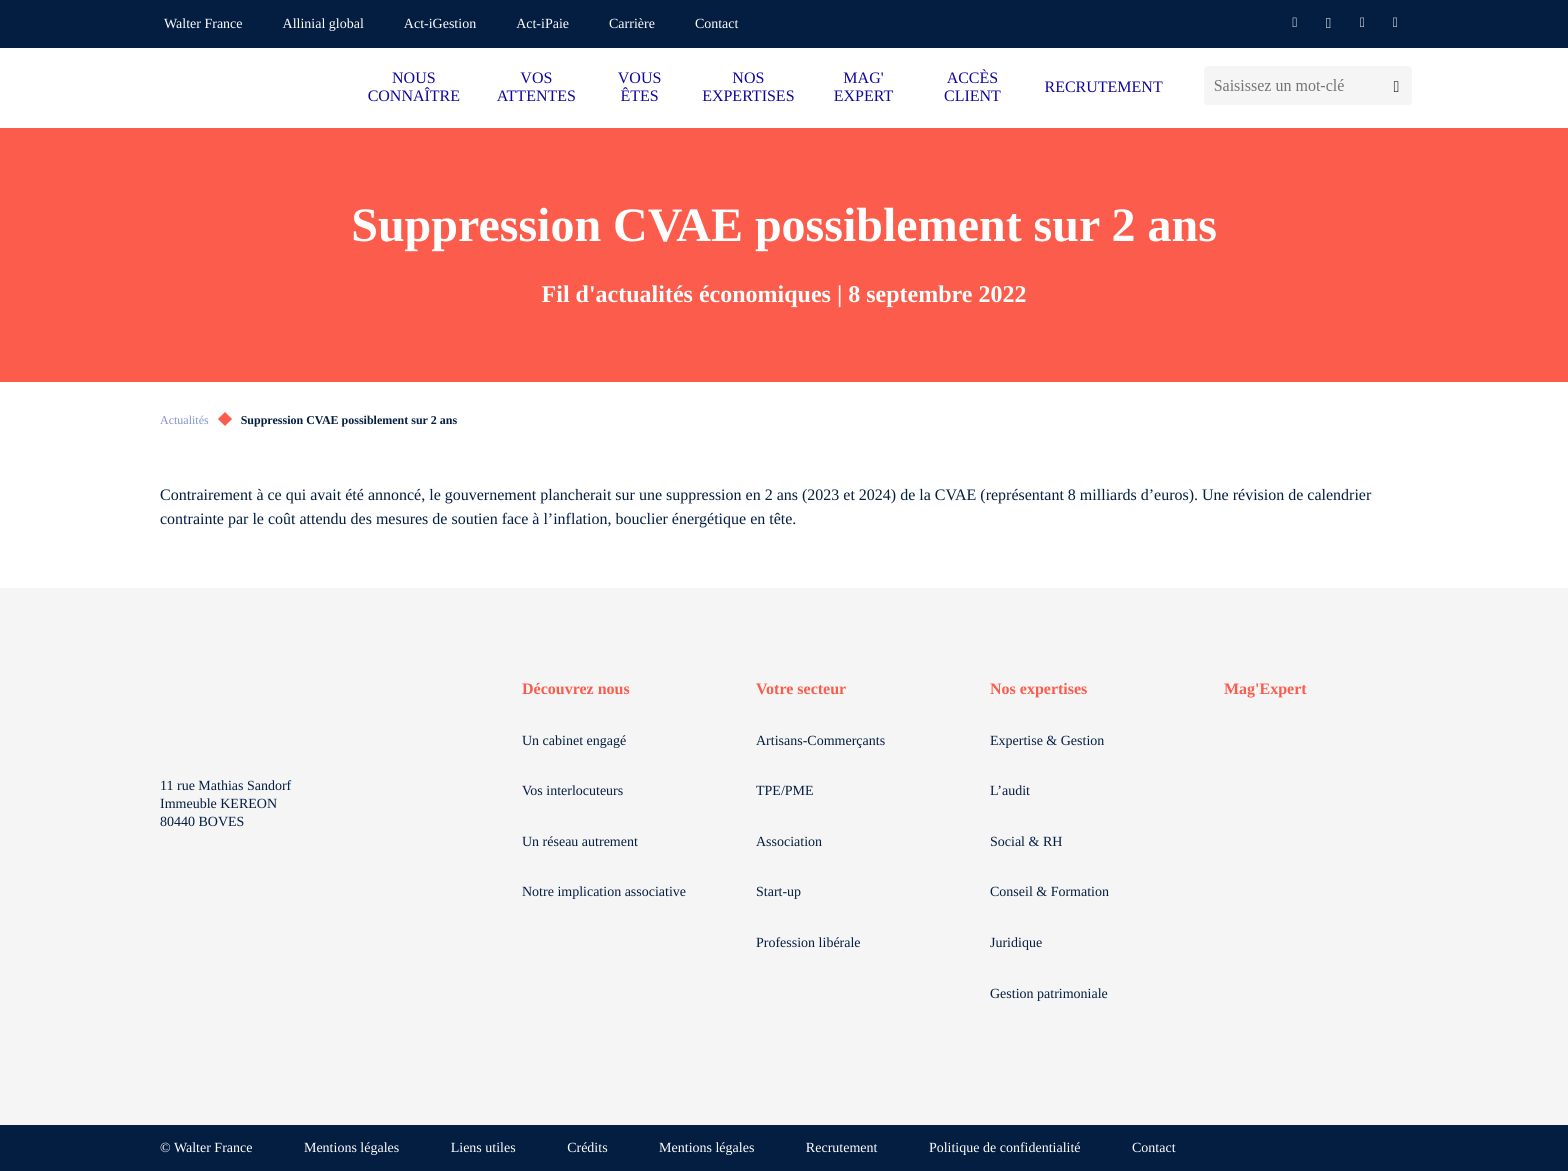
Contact (717, 24)
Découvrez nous (576, 689)
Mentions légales (351, 1148)
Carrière (632, 24)
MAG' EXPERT (863, 87)
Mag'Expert (1265, 689)
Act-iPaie (542, 24)
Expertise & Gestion (1047, 741)
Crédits (587, 1148)
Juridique (1016, 943)
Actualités (184, 420)
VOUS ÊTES (640, 87)
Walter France (203, 24)
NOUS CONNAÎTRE (414, 87)
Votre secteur (801, 689)
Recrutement (842, 1148)
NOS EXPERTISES (748, 87)
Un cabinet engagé (574, 741)
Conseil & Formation (1049, 892)
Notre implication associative (604, 892)
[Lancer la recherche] (1396, 85)
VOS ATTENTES (536, 87)
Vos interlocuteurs (572, 791)
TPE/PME (785, 791)
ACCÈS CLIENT (972, 87)
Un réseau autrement (580, 842)
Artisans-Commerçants (820, 741)
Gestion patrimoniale (1049, 994)
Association (789, 842)
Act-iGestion (440, 24)
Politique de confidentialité (1005, 1148)
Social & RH (1026, 842)
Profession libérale (808, 943)
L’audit (1010, 791)
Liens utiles (483, 1148)
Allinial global (323, 24)
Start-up (778, 892)
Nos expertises (1038, 689)
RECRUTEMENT (1103, 87)
